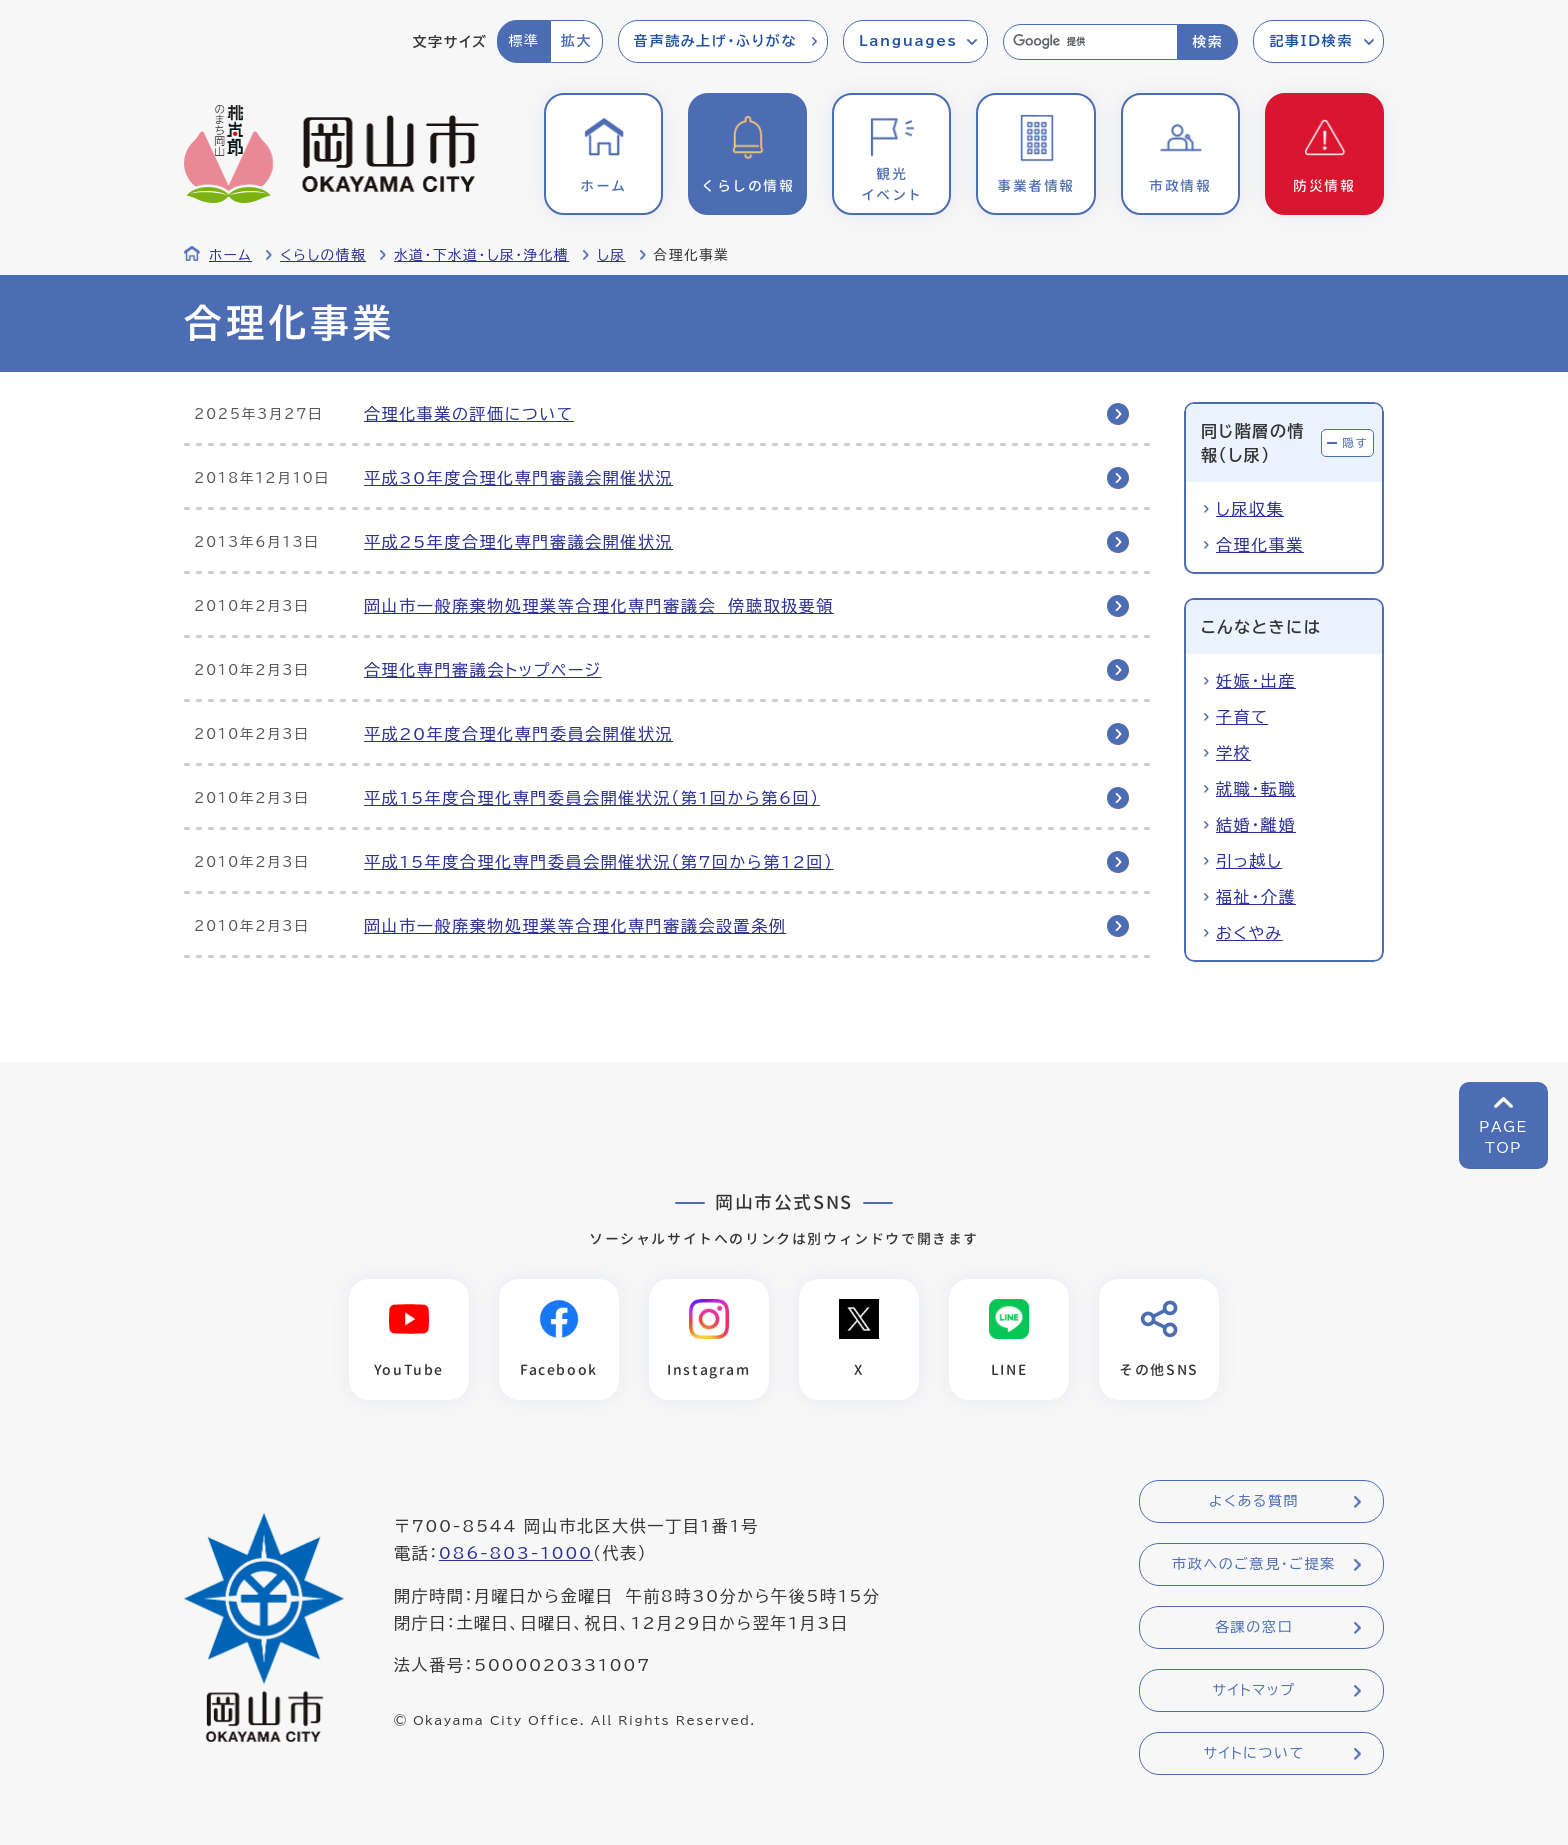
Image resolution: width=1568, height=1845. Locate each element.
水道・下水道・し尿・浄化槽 (481, 255)
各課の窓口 (1254, 1627)
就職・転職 (1256, 789)
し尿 (611, 255)
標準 (523, 41)
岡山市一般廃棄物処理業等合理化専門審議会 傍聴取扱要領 (599, 606)
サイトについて (1253, 1753)
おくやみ (1249, 933)
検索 (1207, 42)
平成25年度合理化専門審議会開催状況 (518, 542)
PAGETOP (1503, 1137)
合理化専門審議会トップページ (483, 670)
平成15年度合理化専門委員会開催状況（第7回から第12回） (599, 862)
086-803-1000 (516, 1553)
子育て (1242, 717)
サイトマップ (1253, 1690)
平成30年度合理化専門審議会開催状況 (518, 478)
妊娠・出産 (1256, 681)
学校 (1233, 753)
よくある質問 (1254, 1501)
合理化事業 (1260, 545)
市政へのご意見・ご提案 (1254, 1564)
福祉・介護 (1256, 897)
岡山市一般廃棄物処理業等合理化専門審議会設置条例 (575, 926)
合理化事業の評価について (469, 414)
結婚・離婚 (1256, 825)
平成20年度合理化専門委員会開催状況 (518, 734)
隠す (1355, 442)
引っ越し (1249, 861)
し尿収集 (1250, 509)
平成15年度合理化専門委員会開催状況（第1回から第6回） (592, 798)
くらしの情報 (323, 255)
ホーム (230, 255)
